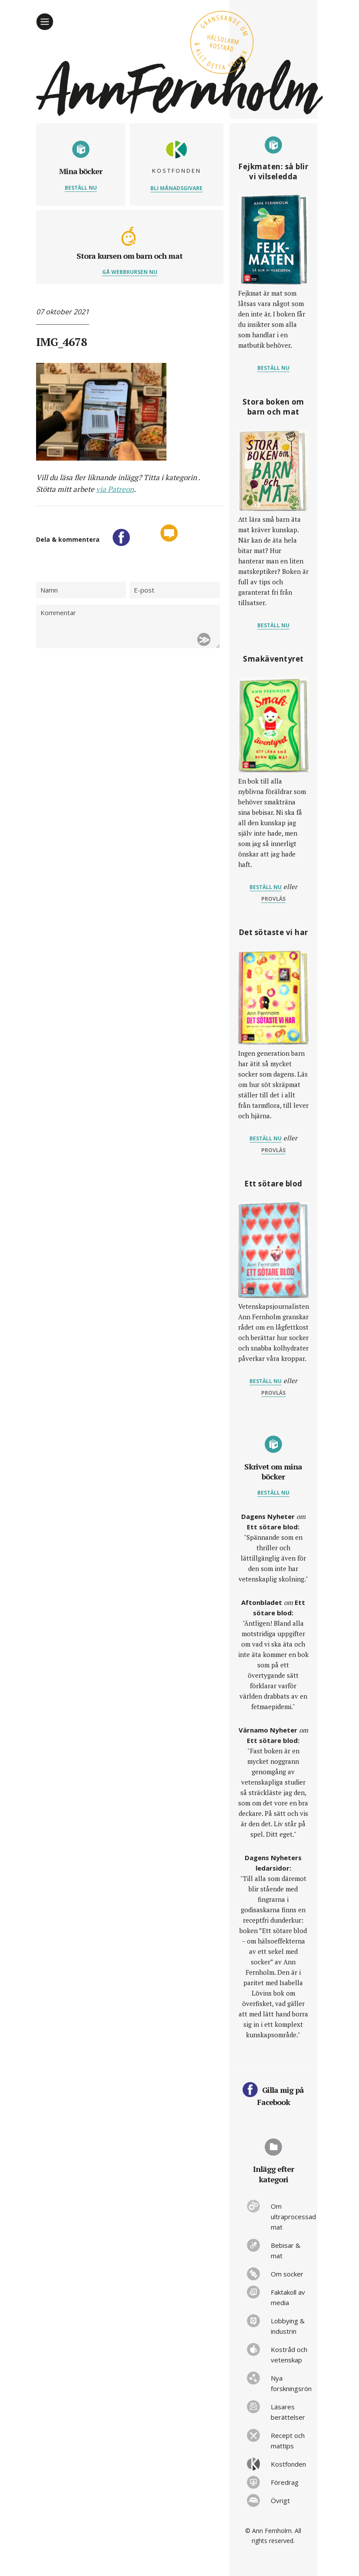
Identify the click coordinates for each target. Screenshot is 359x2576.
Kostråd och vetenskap (289, 2354)
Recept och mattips (288, 2440)
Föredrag (285, 2482)
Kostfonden (288, 2464)
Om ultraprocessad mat (290, 2216)
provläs (273, 899)
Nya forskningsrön (290, 2383)
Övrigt (280, 2500)
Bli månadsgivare (176, 188)
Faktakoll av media (288, 2297)
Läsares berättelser (288, 2411)
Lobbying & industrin (288, 2326)
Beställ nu (81, 187)
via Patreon (115, 489)
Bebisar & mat (285, 2250)
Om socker (287, 2274)
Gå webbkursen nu (129, 272)
